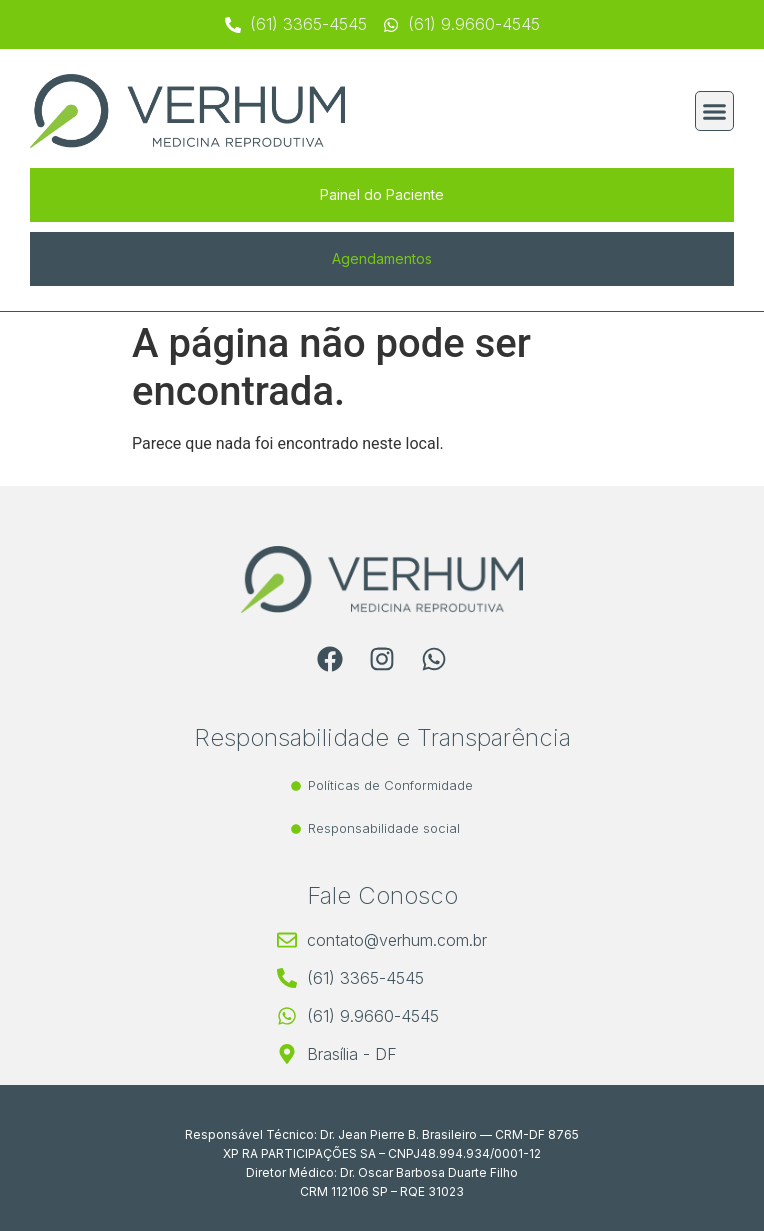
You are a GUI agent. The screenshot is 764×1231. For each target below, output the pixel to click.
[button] (715, 111)
